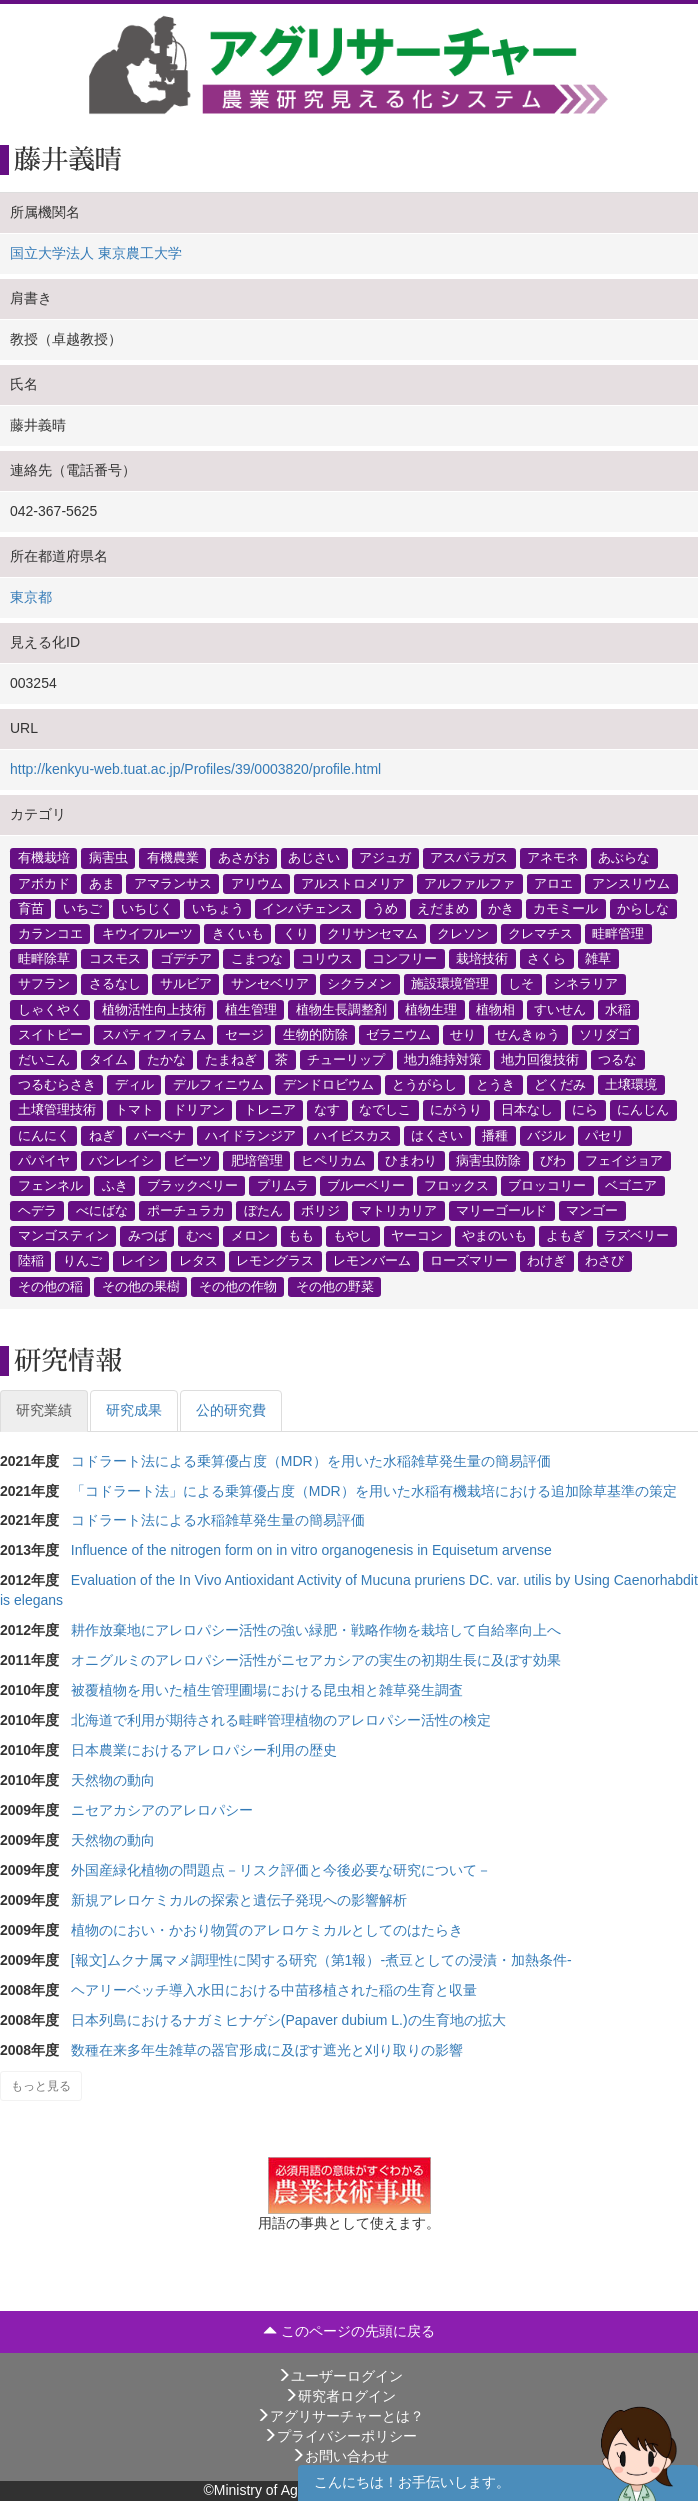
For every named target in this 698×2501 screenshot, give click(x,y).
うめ (385, 908)
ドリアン (199, 1110)
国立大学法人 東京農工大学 (96, 253)
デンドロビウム (328, 1085)
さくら (546, 959)
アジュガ (385, 858)
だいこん (44, 1059)
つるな (617, 1059)
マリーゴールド (501, 1211)
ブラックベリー (192, 1185)
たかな (166, 1059)
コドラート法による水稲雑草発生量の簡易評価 (218, 1520)
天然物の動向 (113, 1780)
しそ (521, 984)
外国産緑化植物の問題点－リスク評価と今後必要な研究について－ (281, 1870)
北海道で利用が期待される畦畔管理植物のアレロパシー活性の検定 (281, 1720)
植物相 (495, 1009)
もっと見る (41, 2086)
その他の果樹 (141, 1286)
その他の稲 (50, 1286)
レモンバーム (372, 1261)
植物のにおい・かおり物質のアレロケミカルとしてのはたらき (267, 1930)
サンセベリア (270, 984)
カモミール (565, 908)
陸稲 (31, 1261)
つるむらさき (57, 1085)
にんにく (44, 1135)
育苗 (31, 908)
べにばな (102, 1211)
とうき (495, 1085)
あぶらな (624, 858)
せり (463, 1034)
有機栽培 (44, 858)
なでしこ (385, 1110)
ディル (134, 1085)
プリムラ (283, 1185)
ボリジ (320, 1211)
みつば (147, 1236)
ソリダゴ (605, 1034)
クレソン (463, 934)
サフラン (44, 984)
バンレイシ (121, 1160)
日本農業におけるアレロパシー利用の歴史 (204, 1750)
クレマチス (540, 934)
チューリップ (346, 1059)
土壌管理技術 (57, 1110)
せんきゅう (527, 1034)
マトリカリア (398, 1211)
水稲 (618, 1009)
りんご (82, 1261)
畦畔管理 (618, 934)
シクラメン (359, 984)
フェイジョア (624, 1160)
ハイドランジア (250, 1135)
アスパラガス (469, 858)
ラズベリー (636, 1236)
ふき (115, 1185)
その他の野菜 (335, 1286)
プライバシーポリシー (340, 2436)
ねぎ (102, 1135)
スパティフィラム (154, 1034)
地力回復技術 (540, 1059)
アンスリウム (631, 883)
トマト (134, 1110)
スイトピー (50, 1034)
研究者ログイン (340, 2396)
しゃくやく (50, 1009)
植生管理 (251, 1009)
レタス (198, 1261)
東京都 (31, 597)
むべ (199, 1236)
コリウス (327, 959)
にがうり (456, 1110)
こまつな (257, 959)
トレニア (270, 1110)
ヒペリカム (333, 1160)
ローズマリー (469, 1261)
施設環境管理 (450, 984)
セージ (244, 1034)
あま (102, 883)
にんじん (643, 1110)
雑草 (598, 959)
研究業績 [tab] (44, 1410)
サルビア (186, 984)
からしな (643, 908)
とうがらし (424, 1085)
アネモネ (553, 858)
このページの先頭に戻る (349, 2331)
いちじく (147, 908)
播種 (495, 1135)
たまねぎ (231, 1059)
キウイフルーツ (147, 934)
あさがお (244, 858)
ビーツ (192, 1160)
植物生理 (431, 1009)
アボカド (44, 883)
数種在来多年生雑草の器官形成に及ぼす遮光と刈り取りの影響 (267, 2050)
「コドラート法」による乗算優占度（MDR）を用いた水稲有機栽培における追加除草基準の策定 (374, 1491)
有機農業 (173, 858)
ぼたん (263, 1211)
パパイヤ (44, 1160)
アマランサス (173, 883)
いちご (82, 908)
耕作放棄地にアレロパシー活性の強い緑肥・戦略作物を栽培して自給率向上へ (316, 1630)
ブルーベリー (366, 1185)
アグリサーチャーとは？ (340, 2416)
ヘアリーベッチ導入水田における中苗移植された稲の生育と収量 (274, 1990)
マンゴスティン (63, 1236)
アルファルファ (469, 883)
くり (296, 934)
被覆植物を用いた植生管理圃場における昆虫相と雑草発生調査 (267, 1690)
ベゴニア (631, 1185)
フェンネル (50, 1185)
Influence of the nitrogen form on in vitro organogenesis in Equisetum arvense (311, 1550)
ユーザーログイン (340, 2376)
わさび (604, 1261)
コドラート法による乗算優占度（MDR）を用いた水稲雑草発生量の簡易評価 (311, 1461)
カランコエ (50, 934)
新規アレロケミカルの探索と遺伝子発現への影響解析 (239, 1900)
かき (501, 908)
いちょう (218, 908)
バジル (546, 1135)
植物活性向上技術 (154, 1009)
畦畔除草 (44, 959)
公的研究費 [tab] (231, 1410)
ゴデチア (186, 959)
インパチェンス (307, 908)
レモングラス (275, 1261)
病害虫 (108, 858)
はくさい (437, 1135)
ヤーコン (417, 1236)
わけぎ (546, 1261)
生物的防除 (315, 1034)
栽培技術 (482, 959)
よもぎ (565, 1236)
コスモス (115, 959)
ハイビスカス (353, 1135)
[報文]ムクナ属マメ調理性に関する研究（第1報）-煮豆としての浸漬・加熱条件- (321, 1960)
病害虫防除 (488, 1160)
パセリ (604, 1135)
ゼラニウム (398, 1034)
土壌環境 (631, 1085)
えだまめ (443, 908)
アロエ (553, 883)
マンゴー (592, 1211)
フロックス (456, 1185)
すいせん (560, 1009)
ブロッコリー (547, 1185)
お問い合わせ (340, 2456)
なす (327, 1110)
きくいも (238, 934)
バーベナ (160, 1135)
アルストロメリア (353, 883)
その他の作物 (238, 1286)
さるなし (115, 984)
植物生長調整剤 (341, 1009)
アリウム (257, 883)
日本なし (527, 1110)
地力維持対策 (443, 1059)
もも (301, 1236)
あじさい (314, 858)
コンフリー (404, 959)
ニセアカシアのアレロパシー (162, 1810)
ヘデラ (37, 1211)
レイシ (140, 1261)
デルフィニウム (218, 1085)
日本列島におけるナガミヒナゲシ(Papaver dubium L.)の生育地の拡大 (288, 2020)
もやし (352, 1236)
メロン (250, 1236)
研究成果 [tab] (134, 1410)
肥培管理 (257, 1160)
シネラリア (585, 984)
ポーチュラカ (186, 1211)
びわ (553, 1160)
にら (585, 1110)
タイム (108, 1059)
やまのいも (494, 1236)
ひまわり (411, 1160)
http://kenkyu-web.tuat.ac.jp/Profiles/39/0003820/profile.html (195, 769)
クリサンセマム (372, 934)
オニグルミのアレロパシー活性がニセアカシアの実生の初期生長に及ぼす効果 (316, 1660)
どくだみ (560, 1085)
